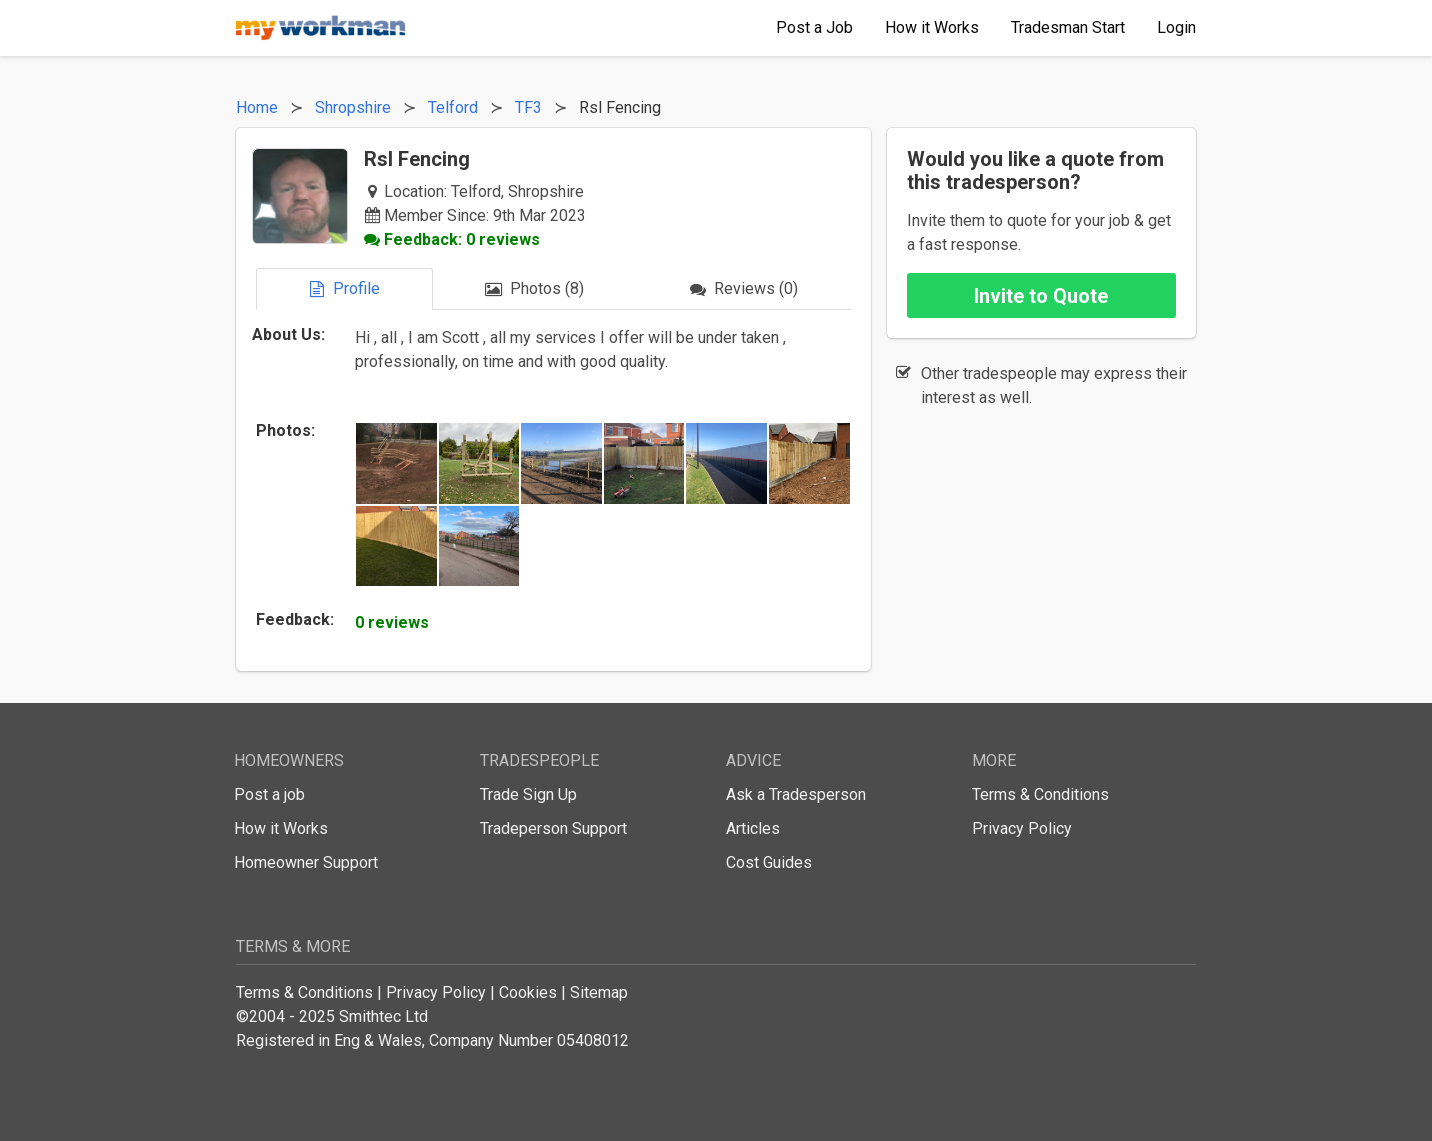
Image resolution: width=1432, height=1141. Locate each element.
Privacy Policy (1022, 828)
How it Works (281, 828)
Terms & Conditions (1040, 794)
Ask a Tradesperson (796, 794)
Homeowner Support (306, 862)
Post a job (269, 794)
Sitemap (599, 992)
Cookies (528, 992)
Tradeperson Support (553, 828)
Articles (753, 828)
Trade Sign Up (528, 794)
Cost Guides (769, 862)
